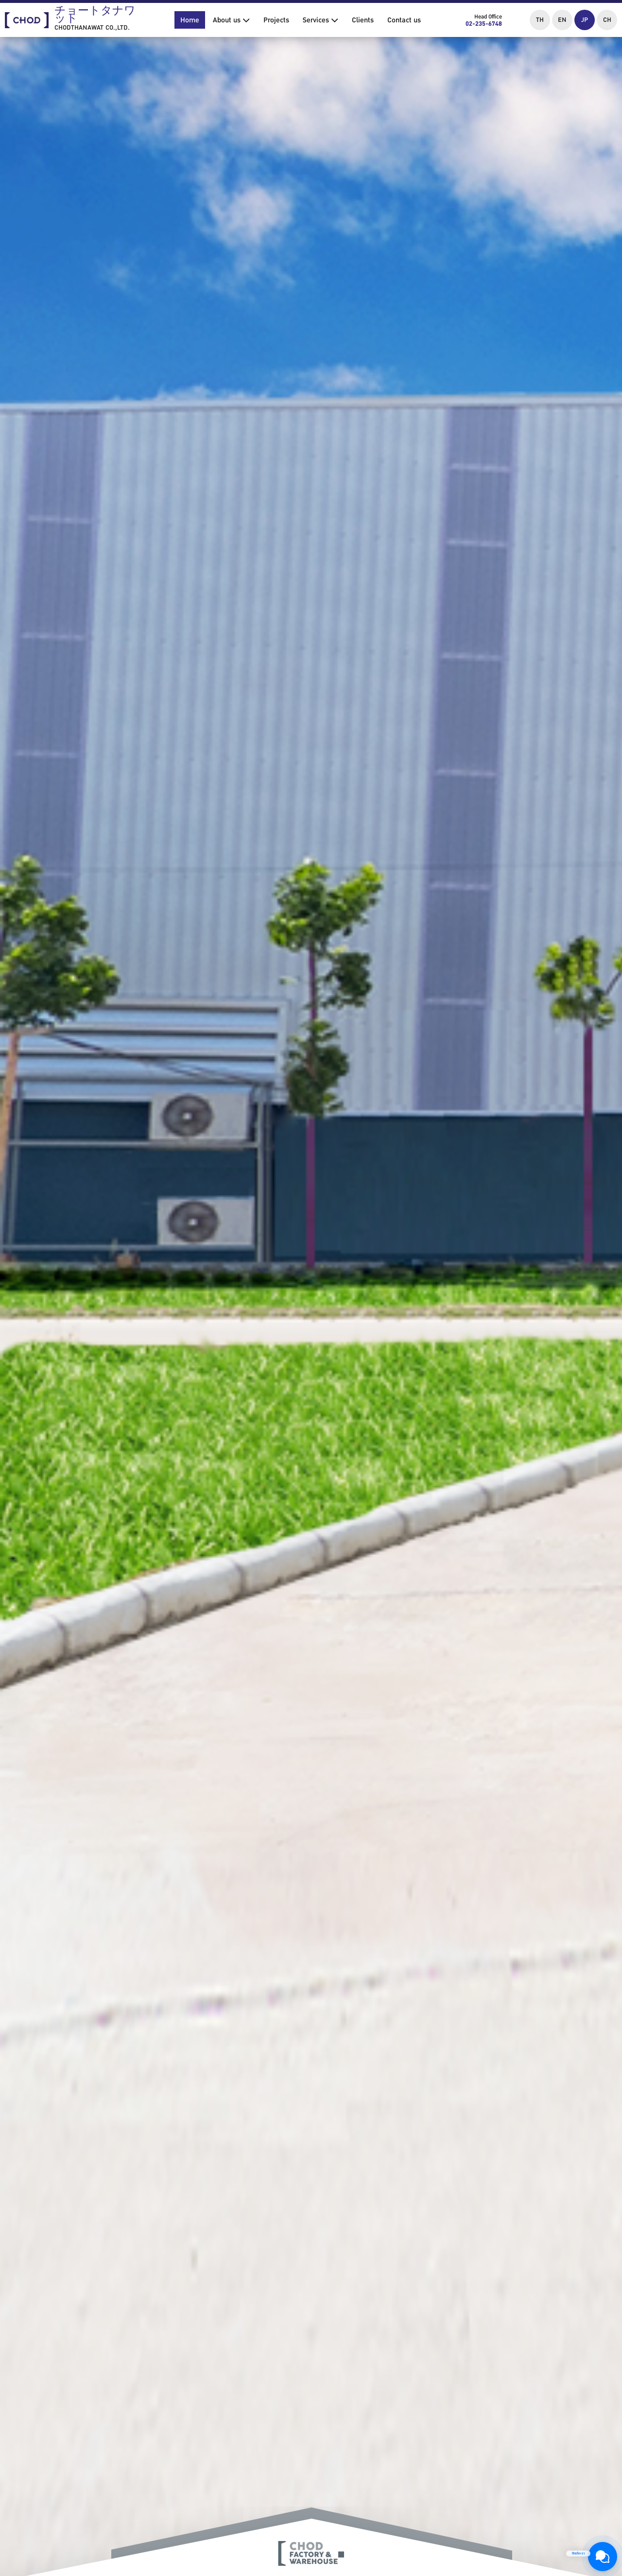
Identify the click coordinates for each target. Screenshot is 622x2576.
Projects (276, 20)
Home (189, 20)
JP (584, 20)
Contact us (404, 20)
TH (540, 20)
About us (231, 20)
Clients (363, 20)
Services (320, 20)
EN (562, 20)
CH (607, 20)
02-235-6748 (484, 24)
